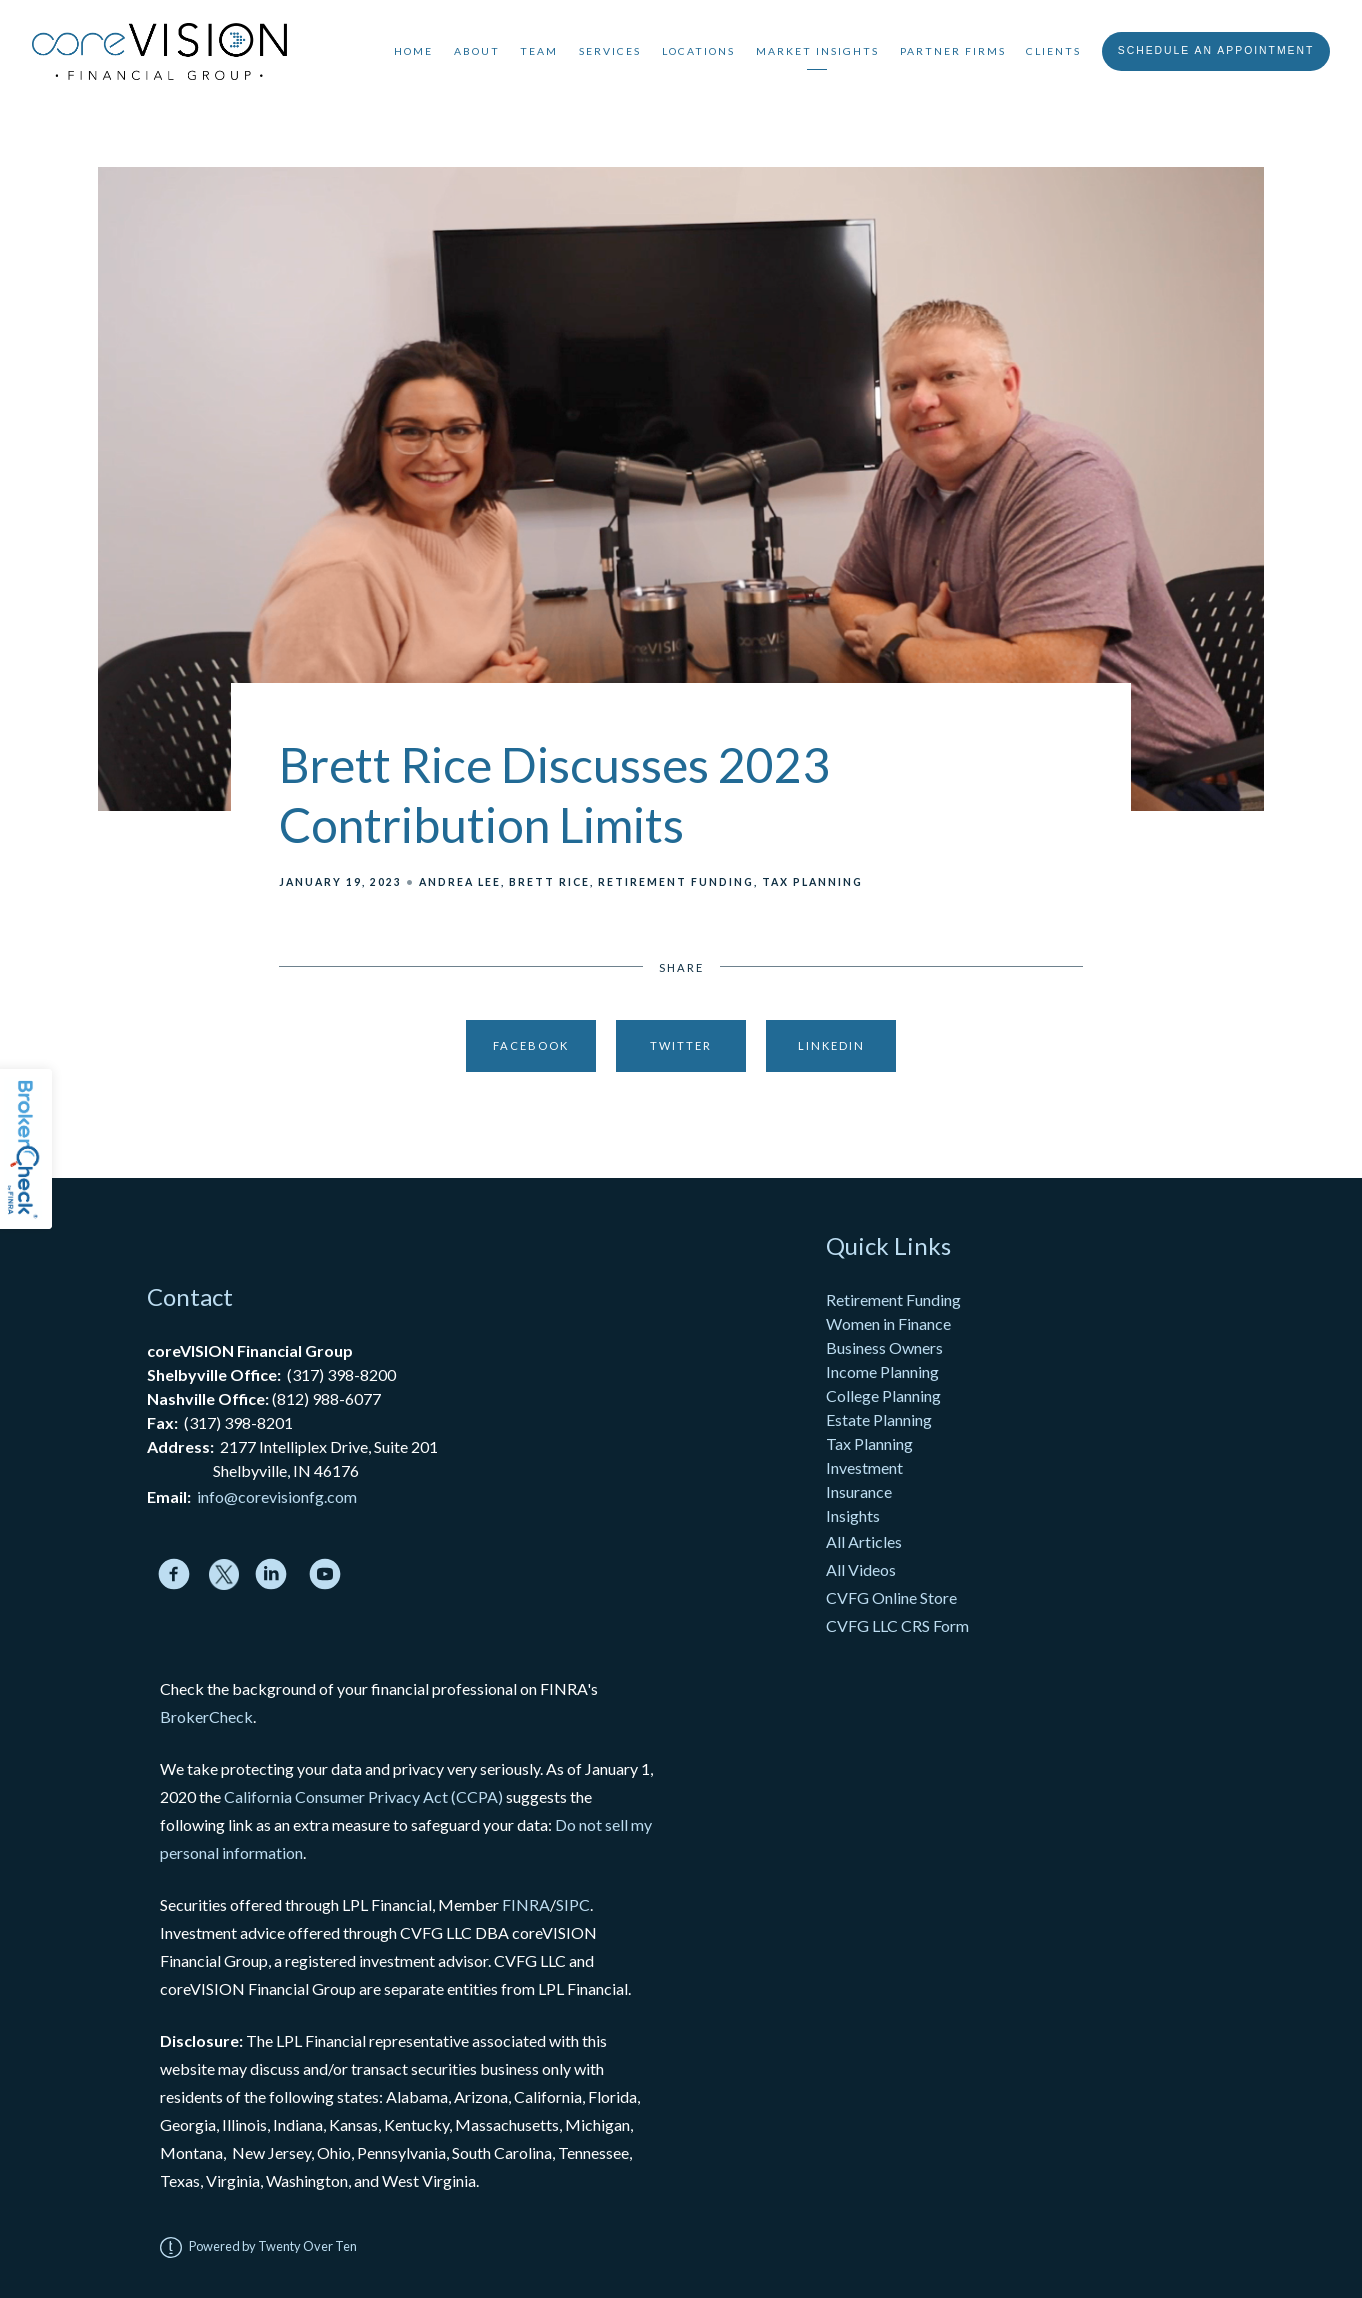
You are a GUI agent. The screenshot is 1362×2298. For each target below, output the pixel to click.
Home (413, 51)
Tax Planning (812, 882)
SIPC (573, 1904)
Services (610, 51)
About (477, 51)
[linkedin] (271, 1574)
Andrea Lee (460, 882)
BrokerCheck (206, 1716)
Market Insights (817, 51)
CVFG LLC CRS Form (897, 1625)
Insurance (859, 1491)
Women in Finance (888, 1323)
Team (539, 51)
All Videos (861, 1569)
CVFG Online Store (891, 1597)
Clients (1053, 51)
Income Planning (882, 1371)
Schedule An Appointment (1216, 50)
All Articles (865, 1541)
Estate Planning (879, 1419)
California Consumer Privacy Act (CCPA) (363, 1796)
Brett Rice (549, 882)
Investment (864, 1467)
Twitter (681, 1045)
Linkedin (831, 1045)
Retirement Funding (676, 882)
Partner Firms (953, 51)
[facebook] (174, 1574)
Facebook (531, 1045)
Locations (698, 51)
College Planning (883, 1395)
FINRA (526, 1904)
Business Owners (884, 1347)
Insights (853, 1515)
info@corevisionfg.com (277, 1496)
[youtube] (325, 1574)
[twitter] (224, 1574)
